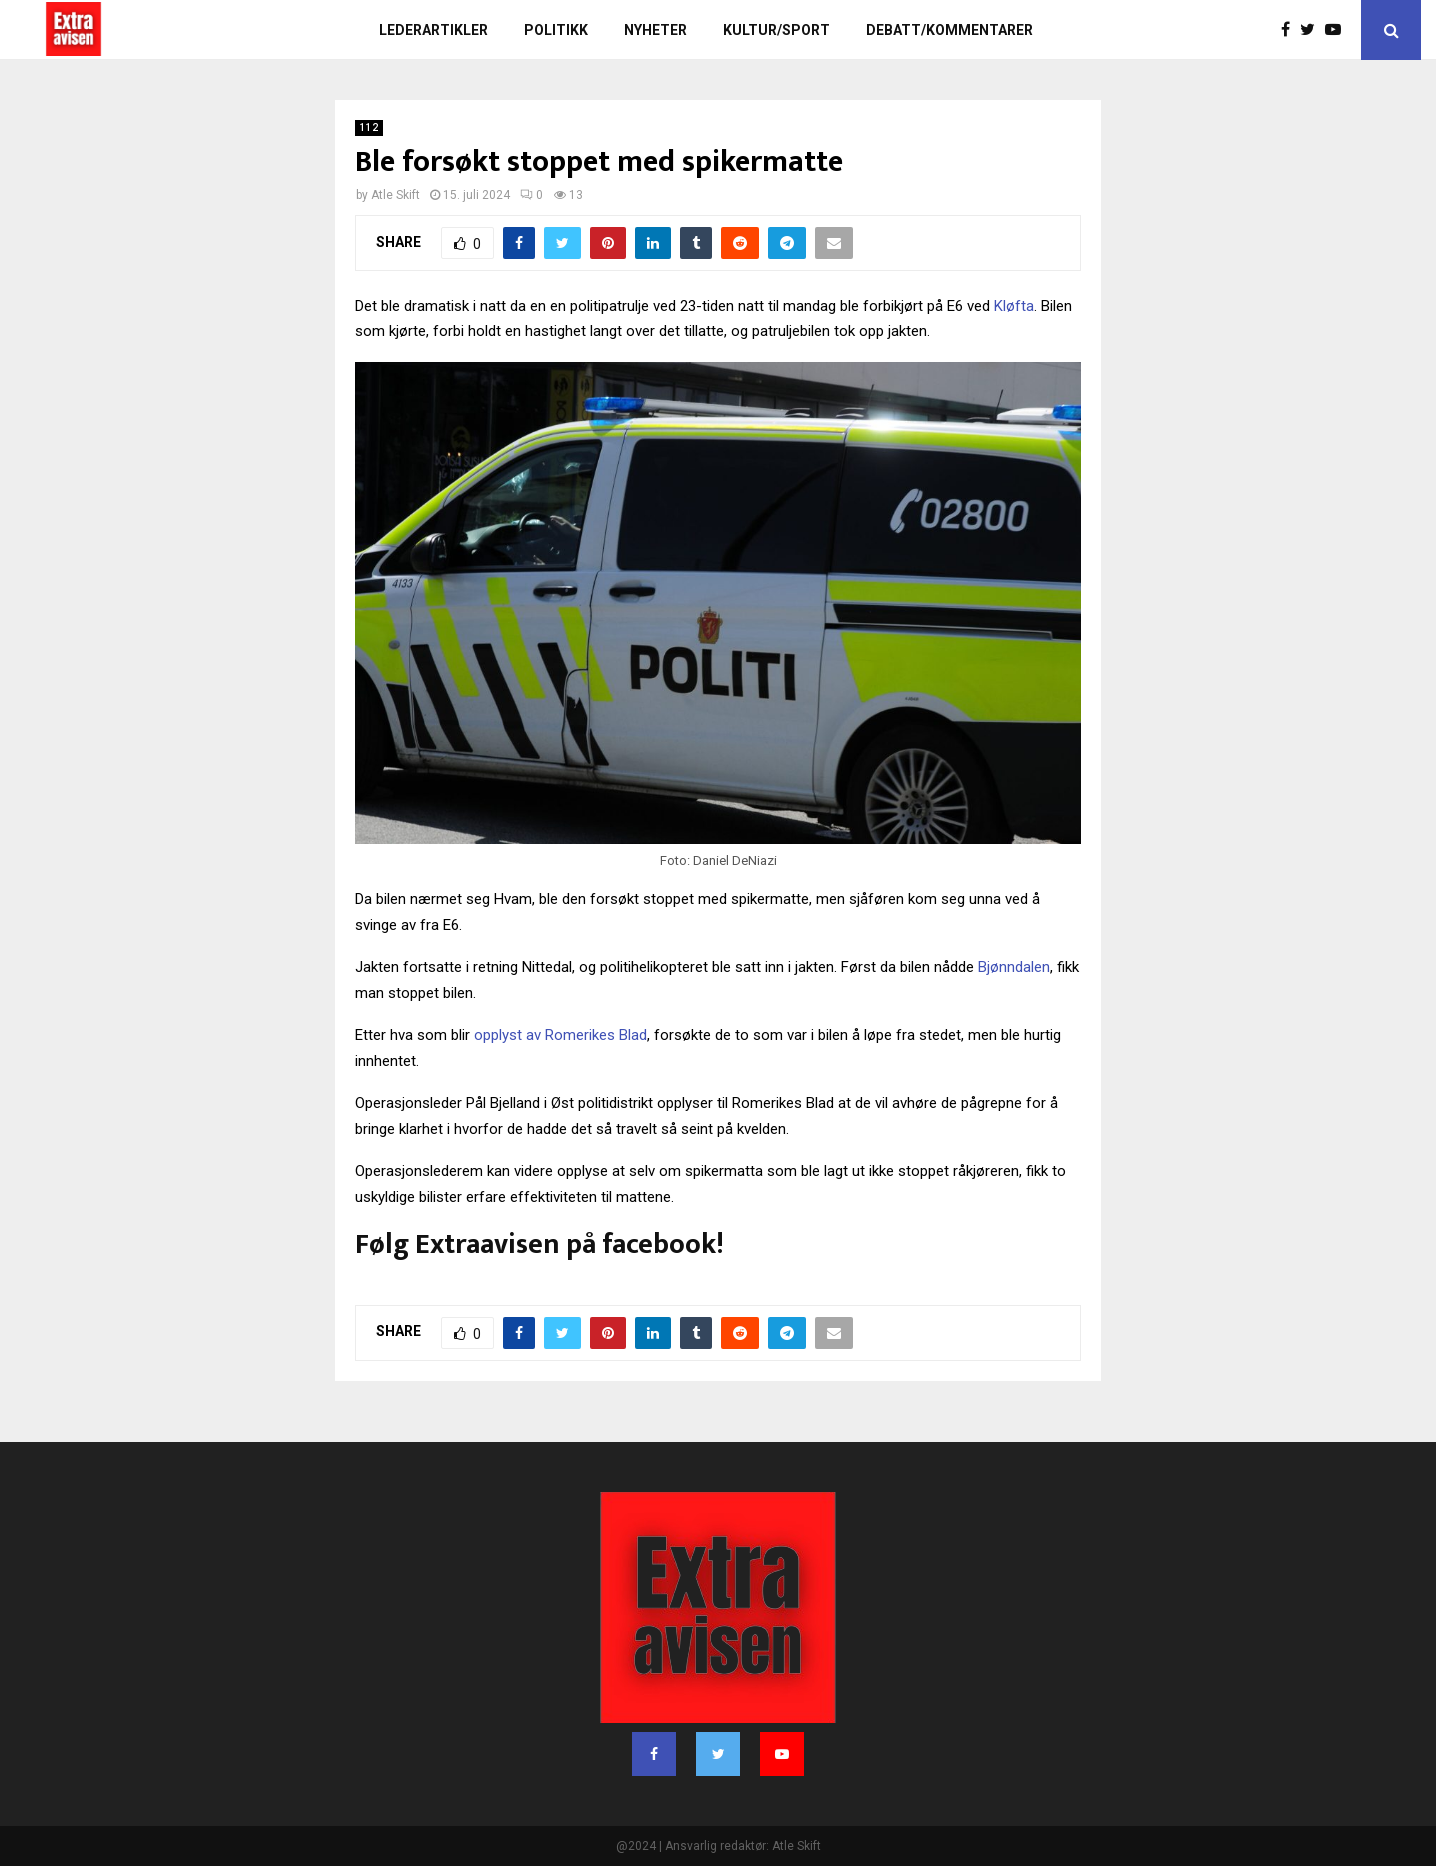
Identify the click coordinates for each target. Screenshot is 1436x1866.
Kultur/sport (776, 30)
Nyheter (655, 30)
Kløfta (1014, 306)
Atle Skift (395, 195)
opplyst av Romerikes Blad (560, 1035)
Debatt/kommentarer (949, 30)
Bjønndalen (1014, 967)
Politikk (556, 30)
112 (369, 127)
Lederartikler (433, 30)
